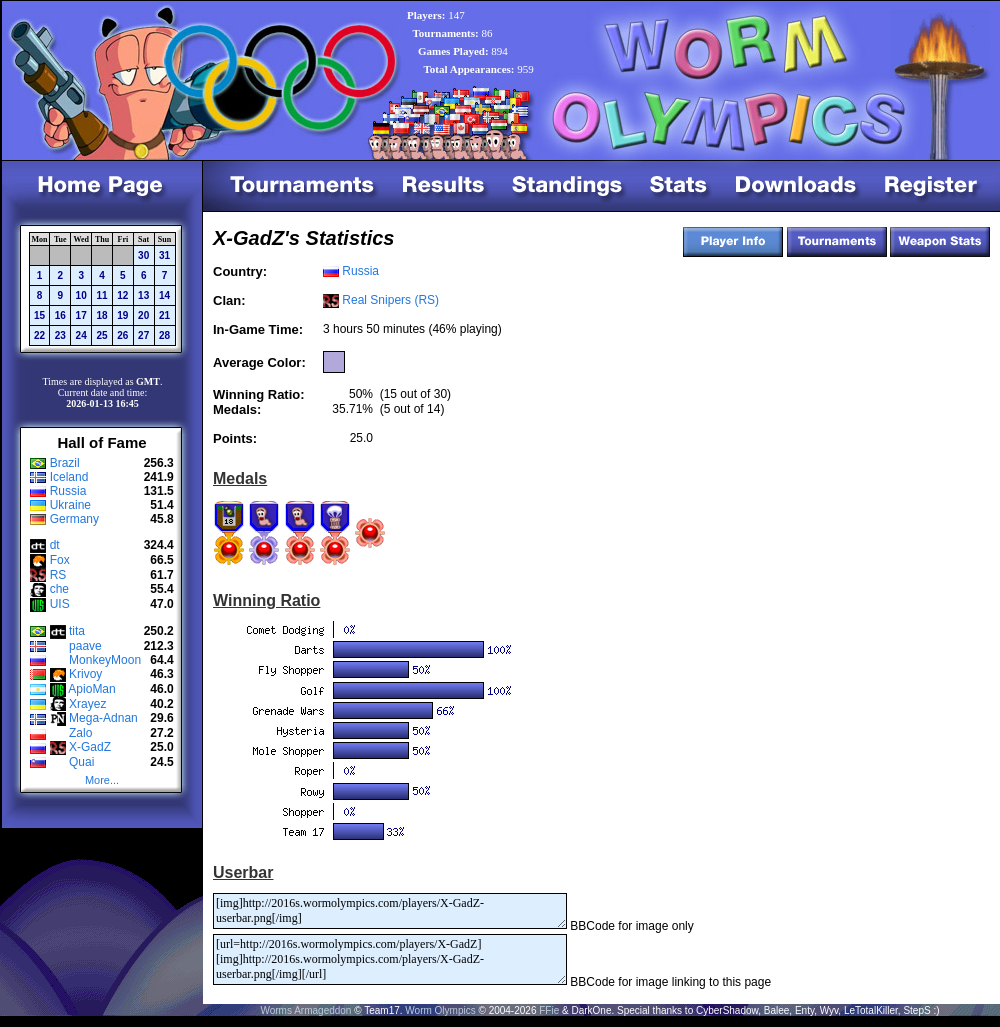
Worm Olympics (440, 1010)
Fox (60, 560)
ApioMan (91, 689)
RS (58, 575)
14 (164, 295)
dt (55, 545)
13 (143, 295)
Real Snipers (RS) (390, 300)
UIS (60, 604)
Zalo (80, 733)
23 (60, 335)
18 (101, 315)
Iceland (69, 477)
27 (143, 335)
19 (122, 315)
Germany (74, 519)
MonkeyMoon (105, 660)
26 (122, 335)
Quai (81, 762)
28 (164, 335)
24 (81, 335)
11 (101, 295)
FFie (549, 1010)
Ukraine (70, 505)
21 (164, 315)
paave (85, 646)
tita (77, 631)
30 (143, 255)
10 (81, 295)
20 (143, 315)
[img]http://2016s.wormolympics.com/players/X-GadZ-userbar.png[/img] (390, 911)
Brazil (65, 463)
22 (39, 335)
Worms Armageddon (305, 1010)
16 (60, 315)
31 (164, 255)
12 (122, 295)
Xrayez (87, 704)
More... (102, 780)
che (59, 589)
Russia (68, 491)
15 (39, 315)
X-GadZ (90, 747)
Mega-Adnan (103, 718)
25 (101, 335)
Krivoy (85, 674)
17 (81, 315)
